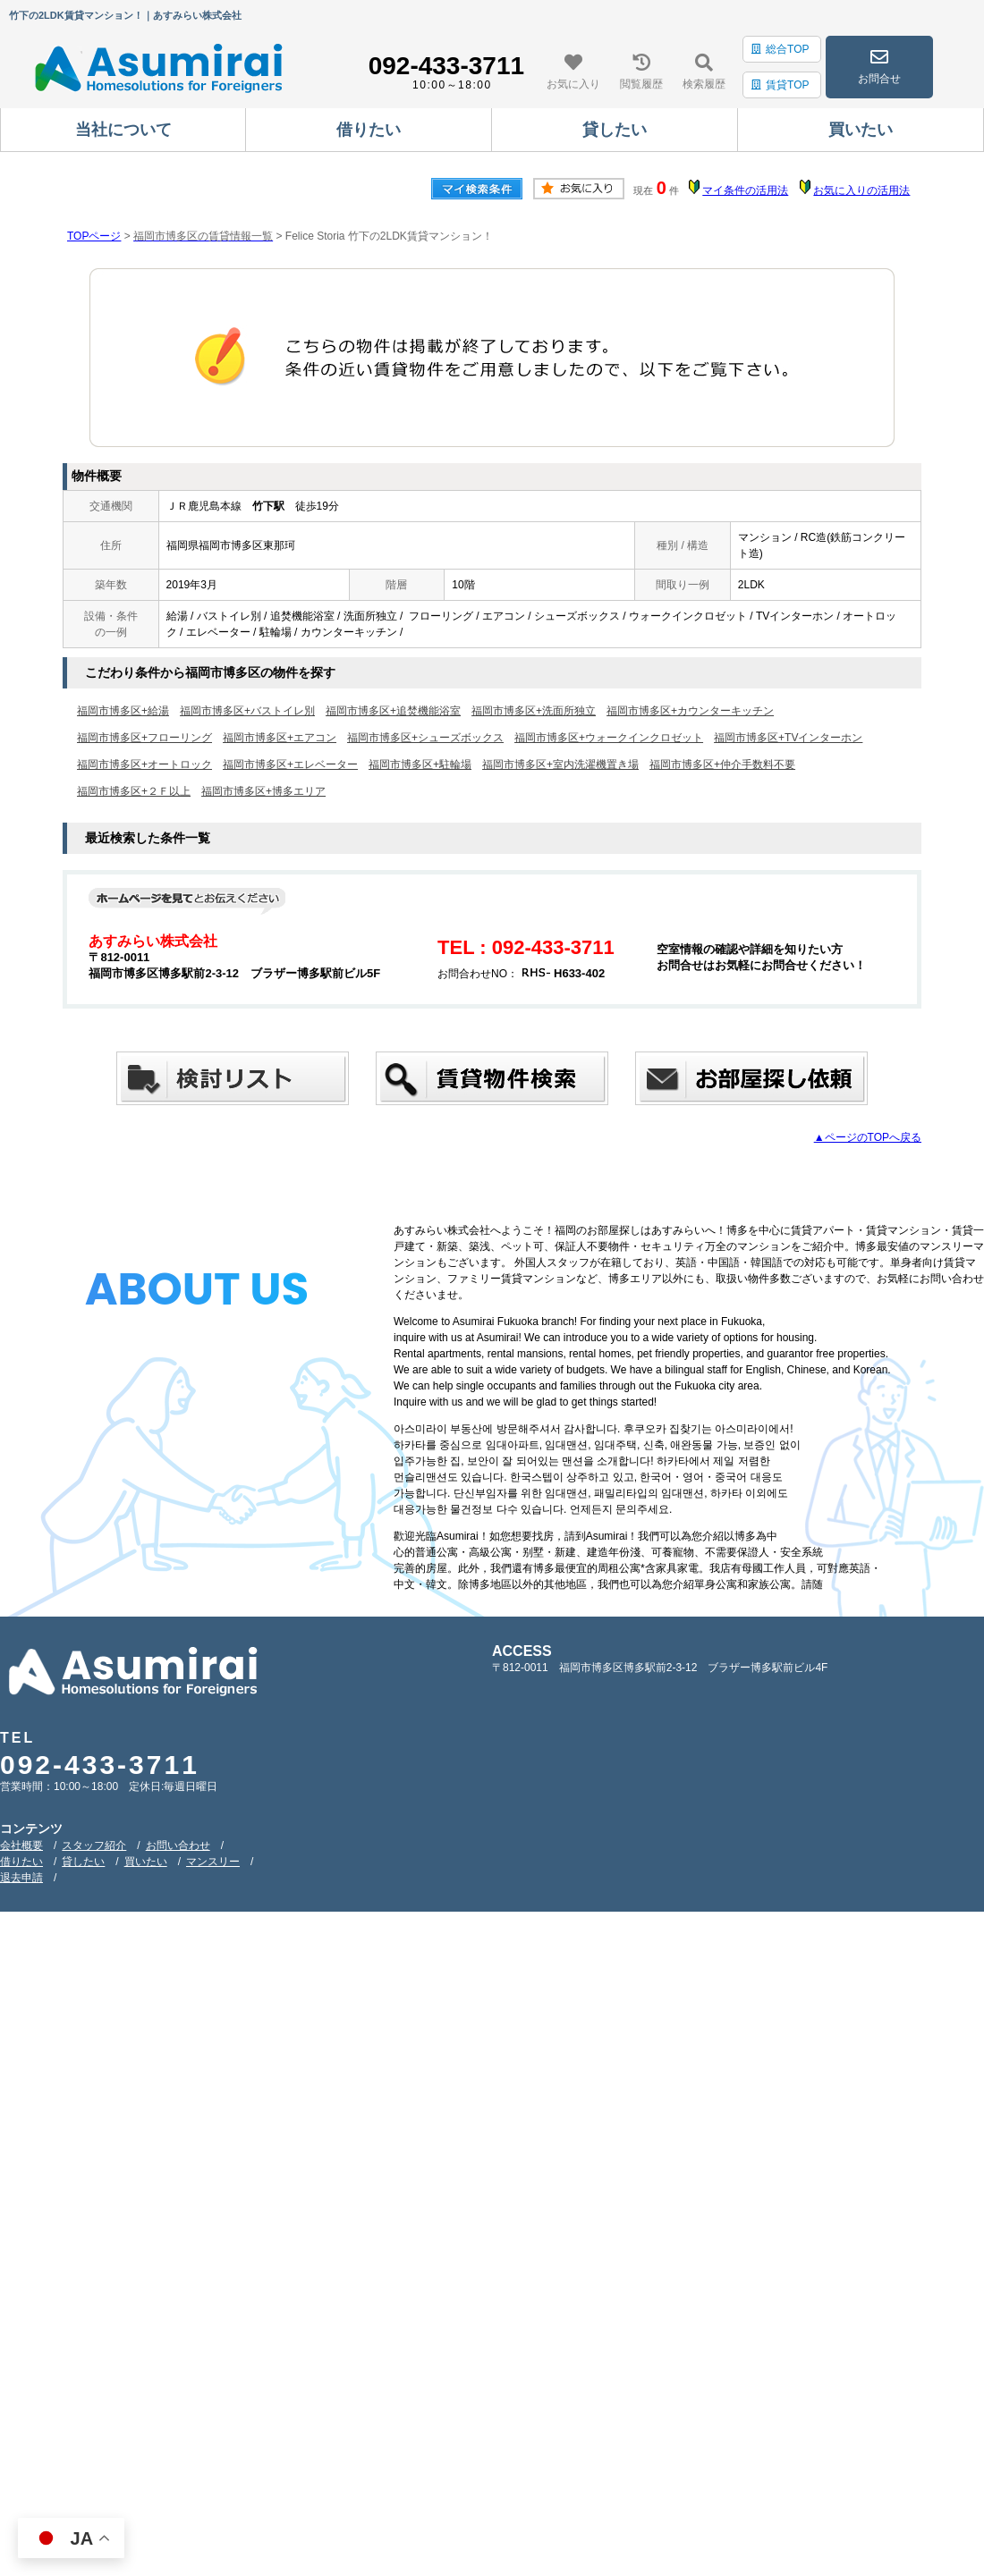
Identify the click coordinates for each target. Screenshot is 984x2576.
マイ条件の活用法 (745, 190)
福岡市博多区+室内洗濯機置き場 (560, 764)
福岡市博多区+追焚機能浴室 (393, 711)
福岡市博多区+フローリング (144, 737)
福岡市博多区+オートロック (144, 764)
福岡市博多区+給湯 (123, 711)
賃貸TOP (780, 85)
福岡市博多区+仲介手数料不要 (722, 764)
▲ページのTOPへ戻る (867, 1137)
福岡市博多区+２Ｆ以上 (134, 791)
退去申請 (21, 1877)
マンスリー (213, 1861)
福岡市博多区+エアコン (279, 737)
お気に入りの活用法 (861, 190)
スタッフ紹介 (94, 1845)
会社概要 (21, 1845)
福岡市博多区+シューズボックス (425, 737)
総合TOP (780, 49)
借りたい (21, 1861)
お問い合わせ (178, 1845)
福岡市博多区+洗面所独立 (533, 711)
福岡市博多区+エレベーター (290, 764)
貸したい (83, 1861)
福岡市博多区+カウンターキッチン (690, 711)
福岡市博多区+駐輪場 (420, 764)
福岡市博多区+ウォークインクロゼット (608, 737)
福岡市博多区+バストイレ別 (247, 711)
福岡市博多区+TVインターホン (788, 737)
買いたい (145, 1861)
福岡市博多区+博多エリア (263, 791)
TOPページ (94, 236)
